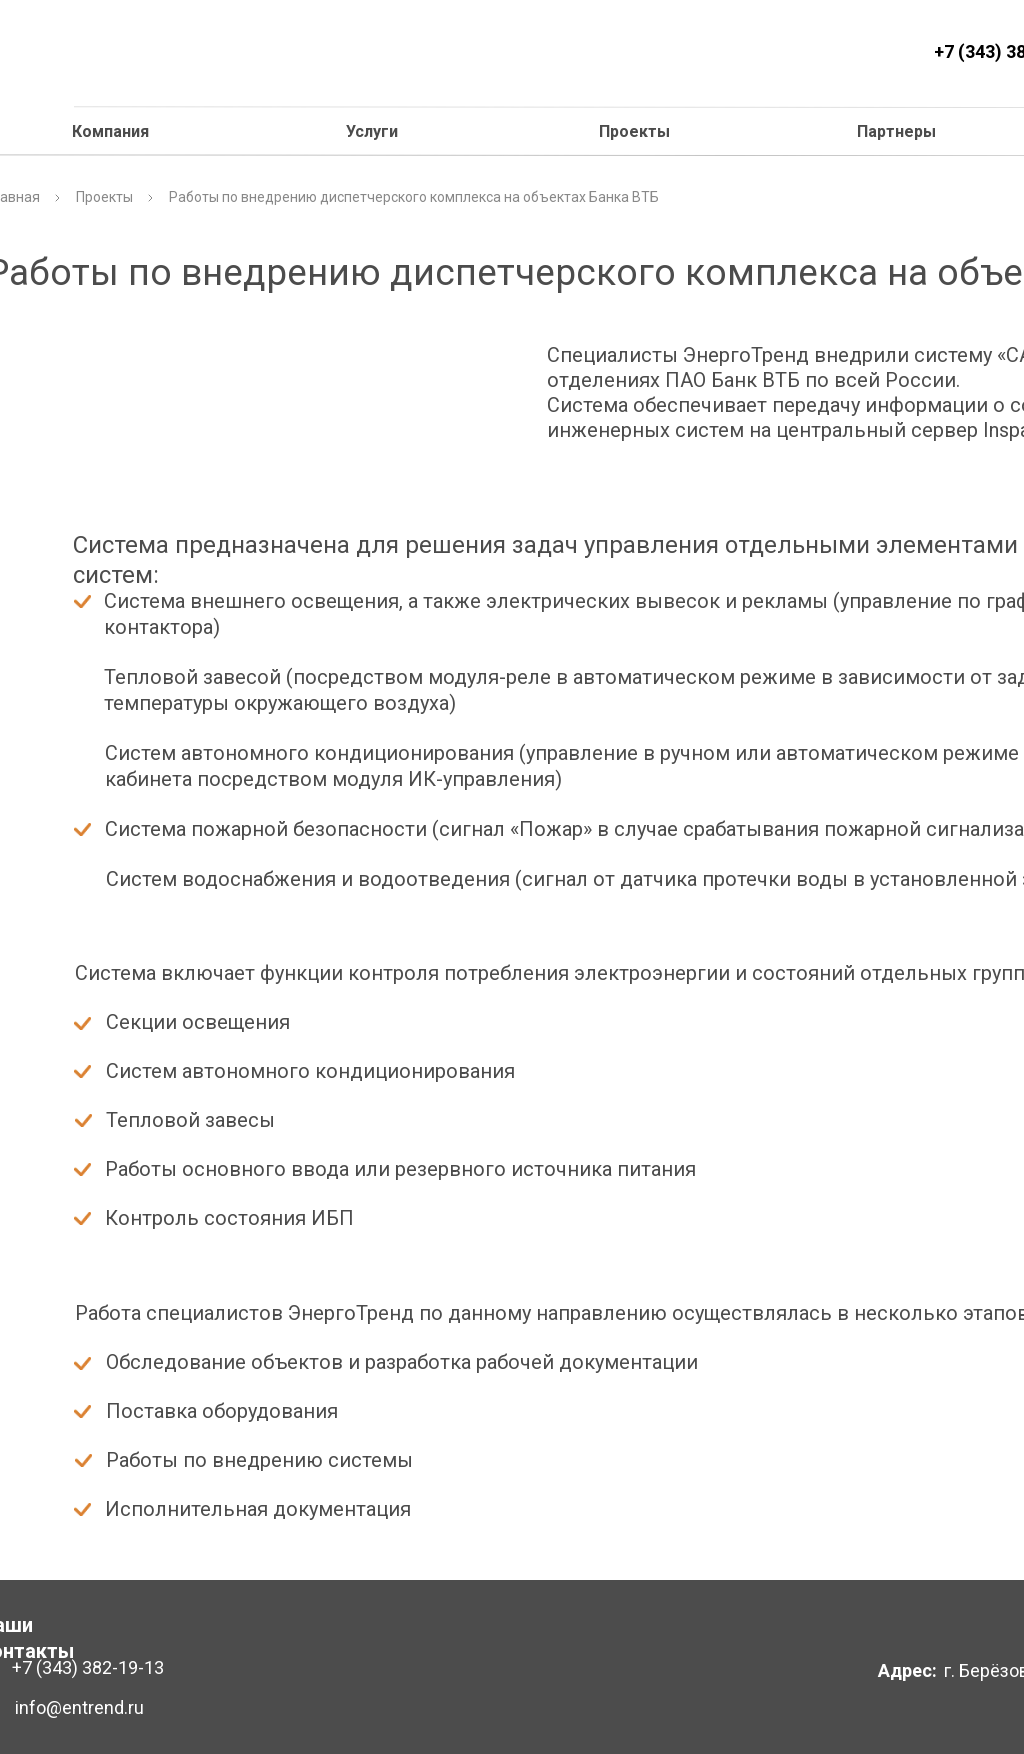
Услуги (372, 131)
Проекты (634, 131)
